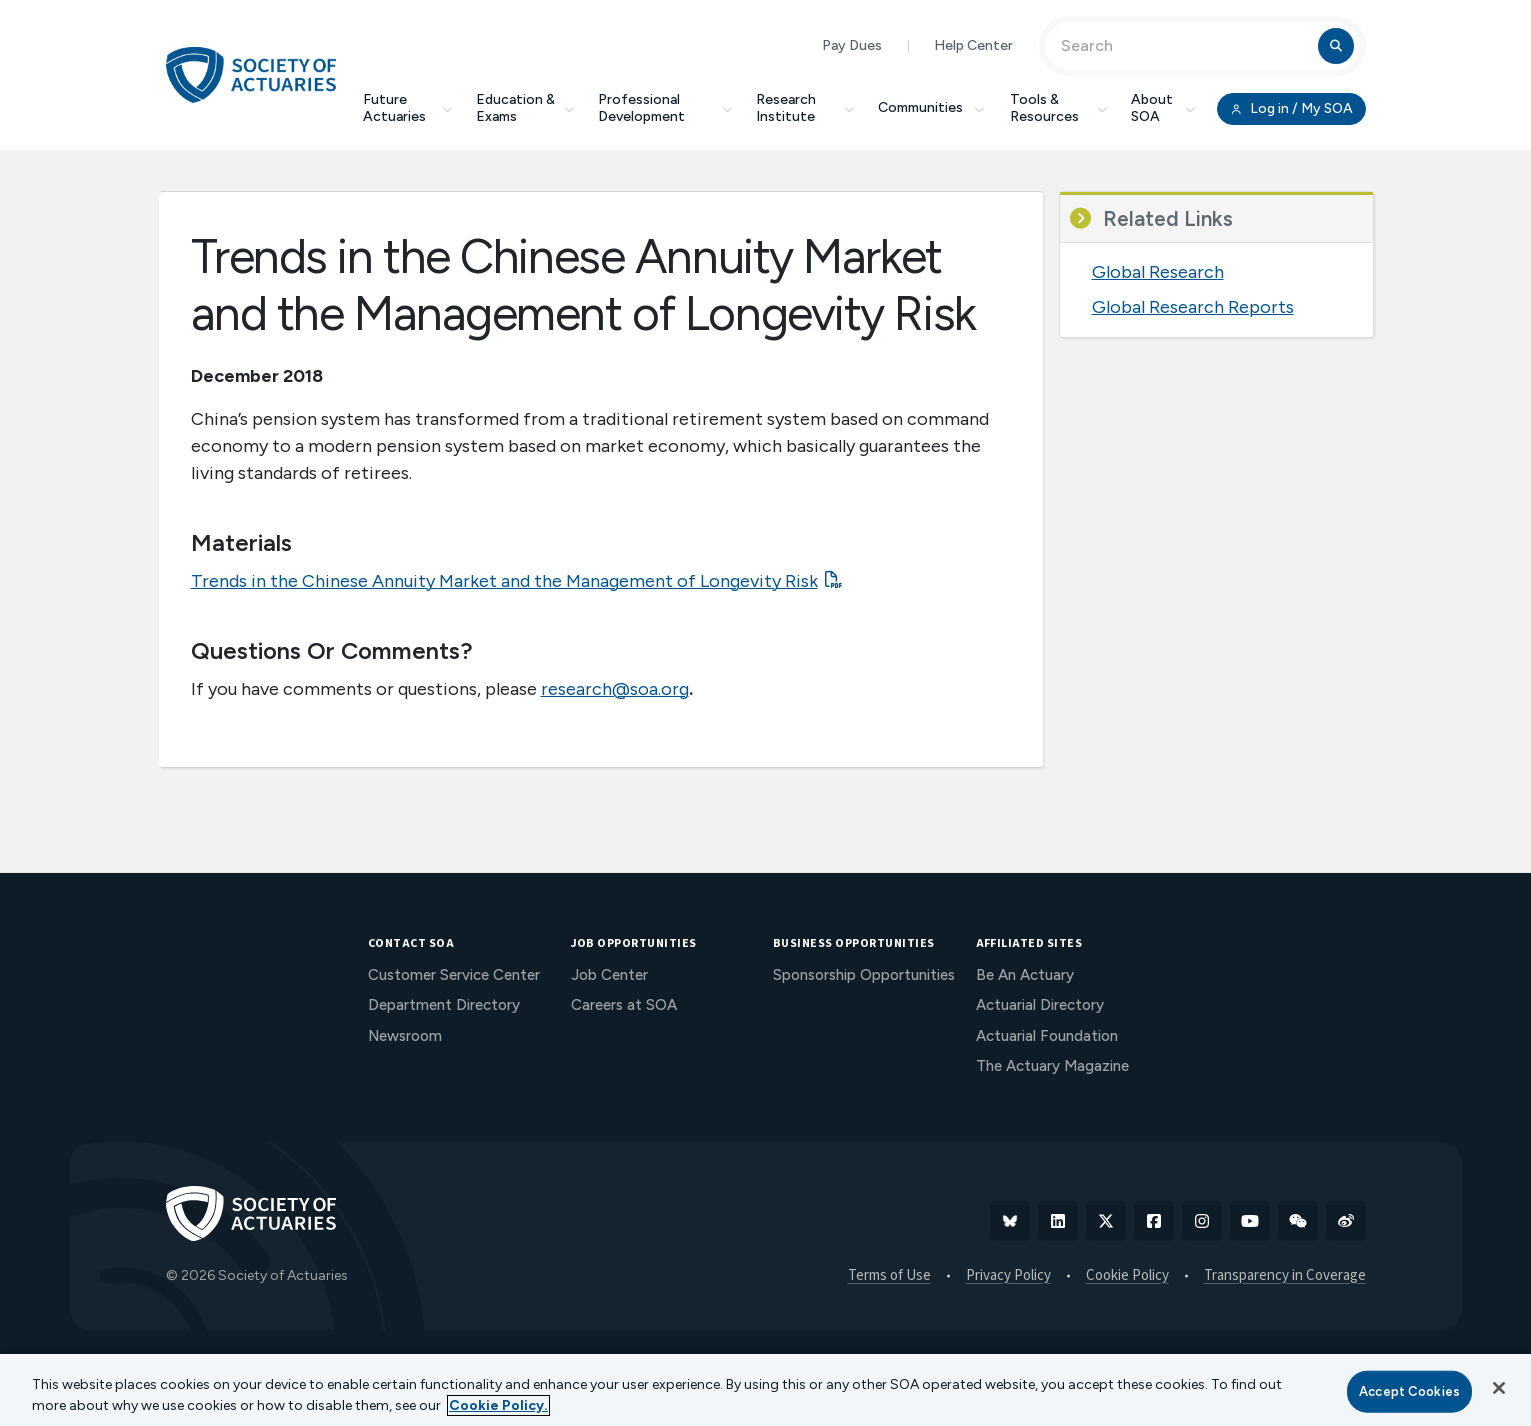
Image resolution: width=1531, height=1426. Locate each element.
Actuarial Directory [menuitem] (1040, 1005)
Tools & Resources (1058, 108)
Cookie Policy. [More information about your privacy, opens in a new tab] (498, 1405)
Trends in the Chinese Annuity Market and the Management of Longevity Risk (504, 581)
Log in (1291, 109)
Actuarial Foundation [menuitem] (1047, 1036)
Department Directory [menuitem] (444, 1005)
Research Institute (805, 108)
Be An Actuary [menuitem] (1025, 975)
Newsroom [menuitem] (405, 1036)
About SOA (1163, 108)
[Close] (1499, 1388)
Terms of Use (889, 1276)
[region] (765, 1390)
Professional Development (665, 108)
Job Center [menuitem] (609, 975)
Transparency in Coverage (1285, 1276)
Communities (932, 107)
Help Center (973, 45)
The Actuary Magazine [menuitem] (1052, 1066)
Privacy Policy (1008, 1276)
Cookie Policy (1127, 1276)
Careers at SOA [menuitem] (624, 1005)
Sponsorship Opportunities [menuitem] (864, 975)
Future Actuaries (407, 108)
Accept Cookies (1409, 1391)
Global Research (1158, 272)
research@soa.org (615, 689)
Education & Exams (525, 108)
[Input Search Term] (1184, 46)
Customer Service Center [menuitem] (454, 975)
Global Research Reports (1193, 307)
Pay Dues (852, 45)
